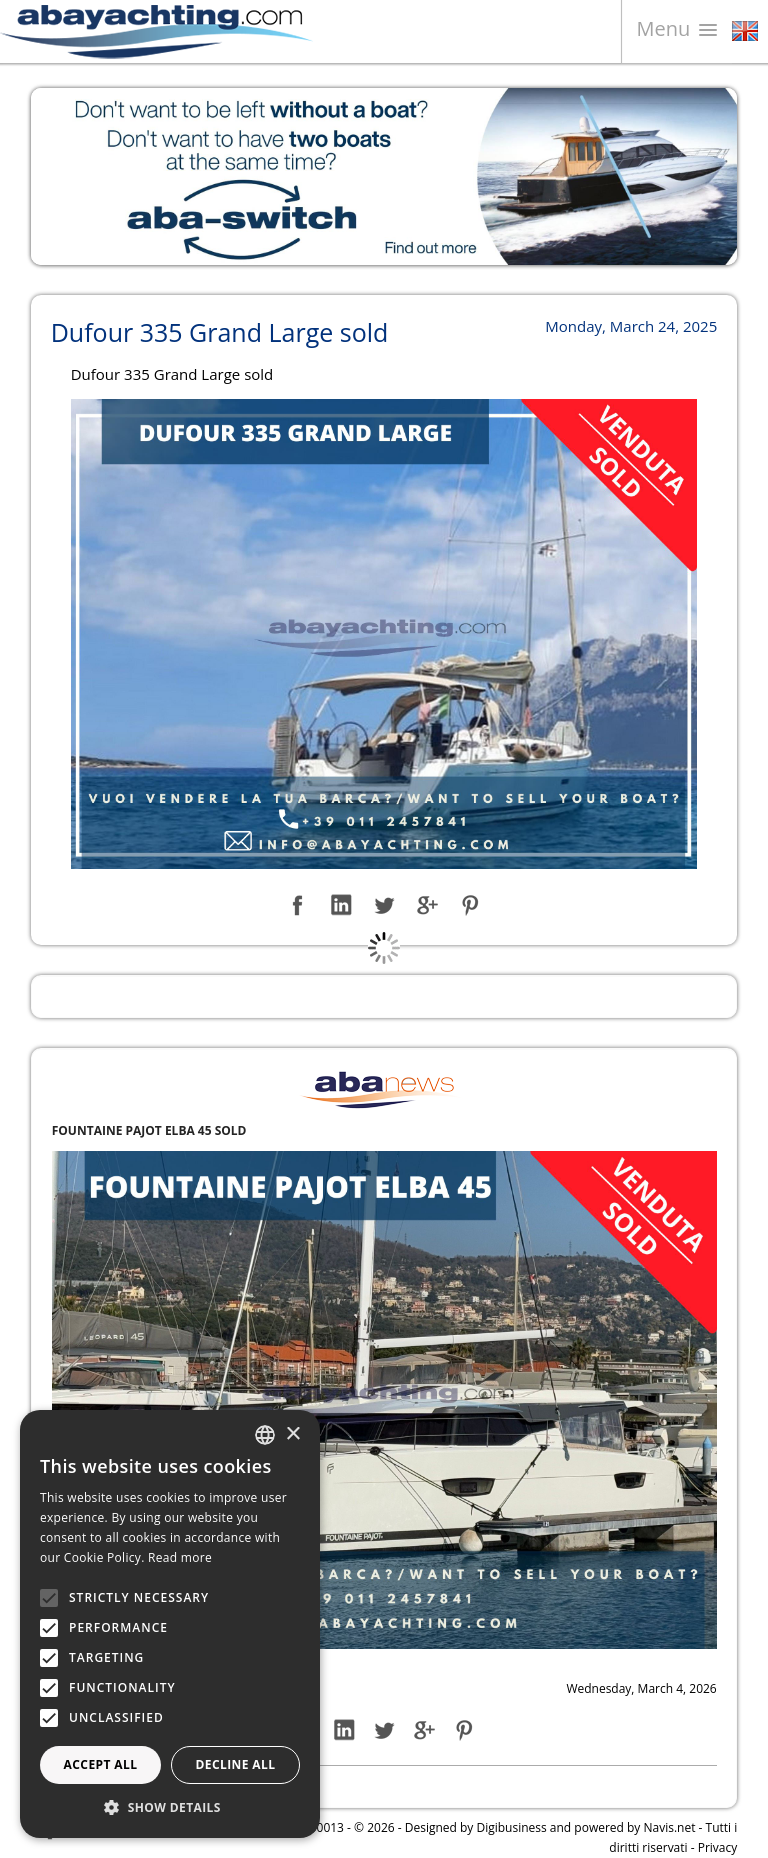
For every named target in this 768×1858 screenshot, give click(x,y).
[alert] (170, 1624)
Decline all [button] (236, 1764)
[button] (170, 1807)
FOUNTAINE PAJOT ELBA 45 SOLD (149, 1130)
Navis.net (670, 1827)
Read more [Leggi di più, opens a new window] (180, 1557)
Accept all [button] (101, 1764)
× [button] (292, 1434)
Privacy (718, 1847)
